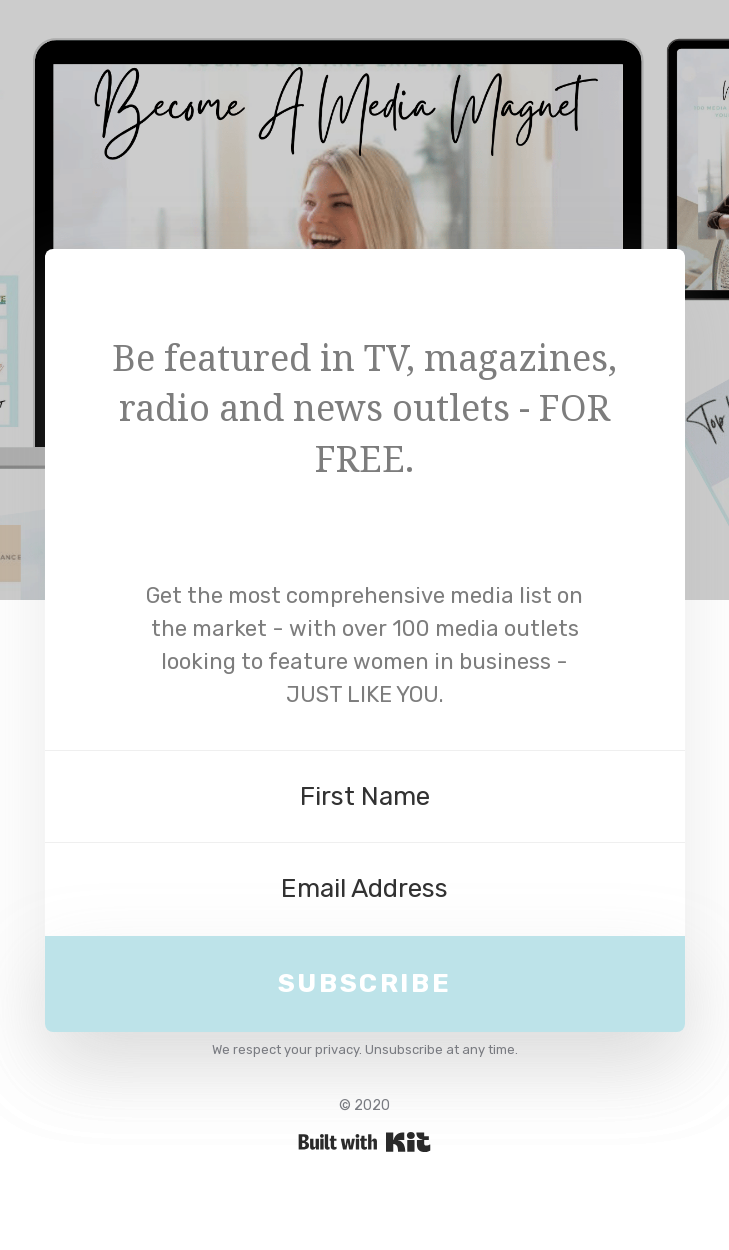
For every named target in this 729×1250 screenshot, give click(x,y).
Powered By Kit (364, 1142)
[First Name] (365, 797)
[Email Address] (365, 889)
